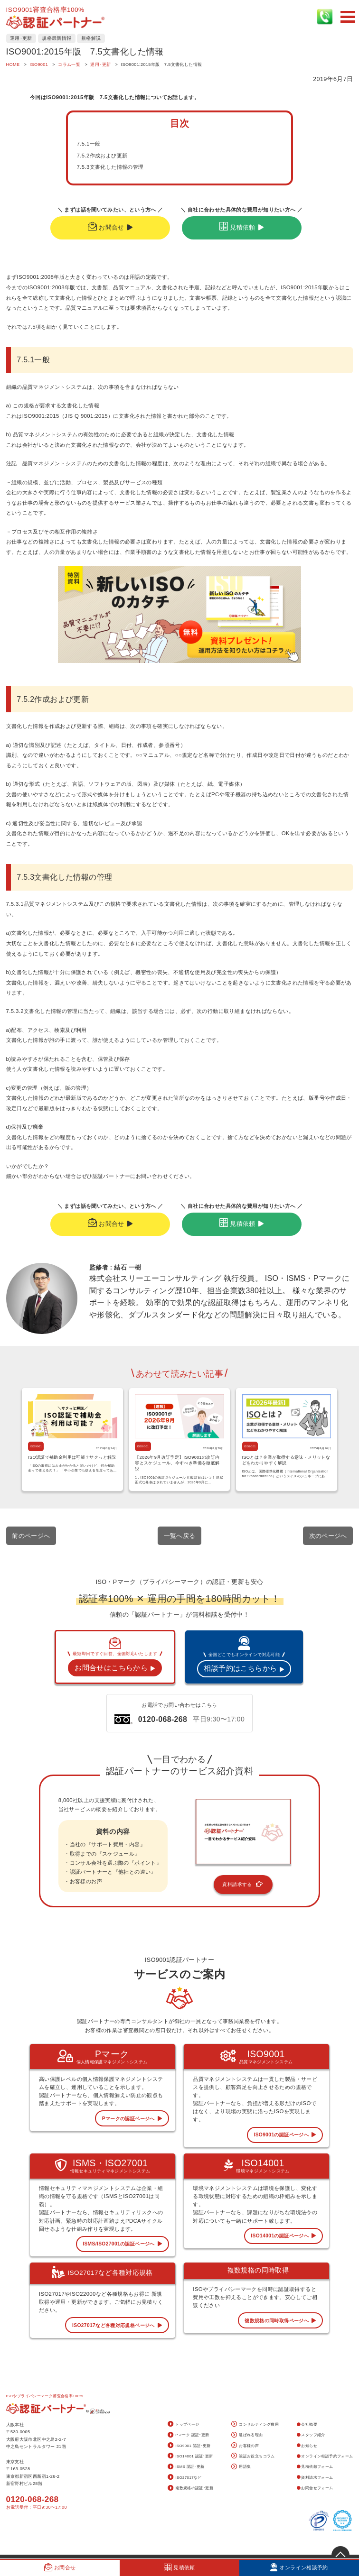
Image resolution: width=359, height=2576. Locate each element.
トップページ (183, 2424)
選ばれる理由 (247, 2435)
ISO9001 (36, 1446)
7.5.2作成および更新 (101, 155)
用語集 (241, 2467)
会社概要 (307, 2424)
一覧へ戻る (180, 1536)
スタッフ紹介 (311, 2435)
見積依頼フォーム (315, 2467)
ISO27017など (185, 2478)
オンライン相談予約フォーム (325, 2456)
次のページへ (328, 1536)
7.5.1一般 (88, 144)
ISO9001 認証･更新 (189, 2446)
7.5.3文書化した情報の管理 (109, 167)
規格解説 (91, 38)
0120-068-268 (32, 2499)
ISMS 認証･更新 (186, 2467)
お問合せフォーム (315, 2488)
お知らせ (307, 2446)
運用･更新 (21, 38)
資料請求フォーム (315, 2477)
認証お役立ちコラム (253, 2456)
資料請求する (243, 1884)
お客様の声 (245, 2446)
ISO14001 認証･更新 (190, 2456)
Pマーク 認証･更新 (188, 2435)
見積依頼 (241, 226)
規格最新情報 (56, 38)
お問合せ (110, 226)
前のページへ (31, 1536)
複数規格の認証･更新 (190, 2488)
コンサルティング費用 (255, 2424)
